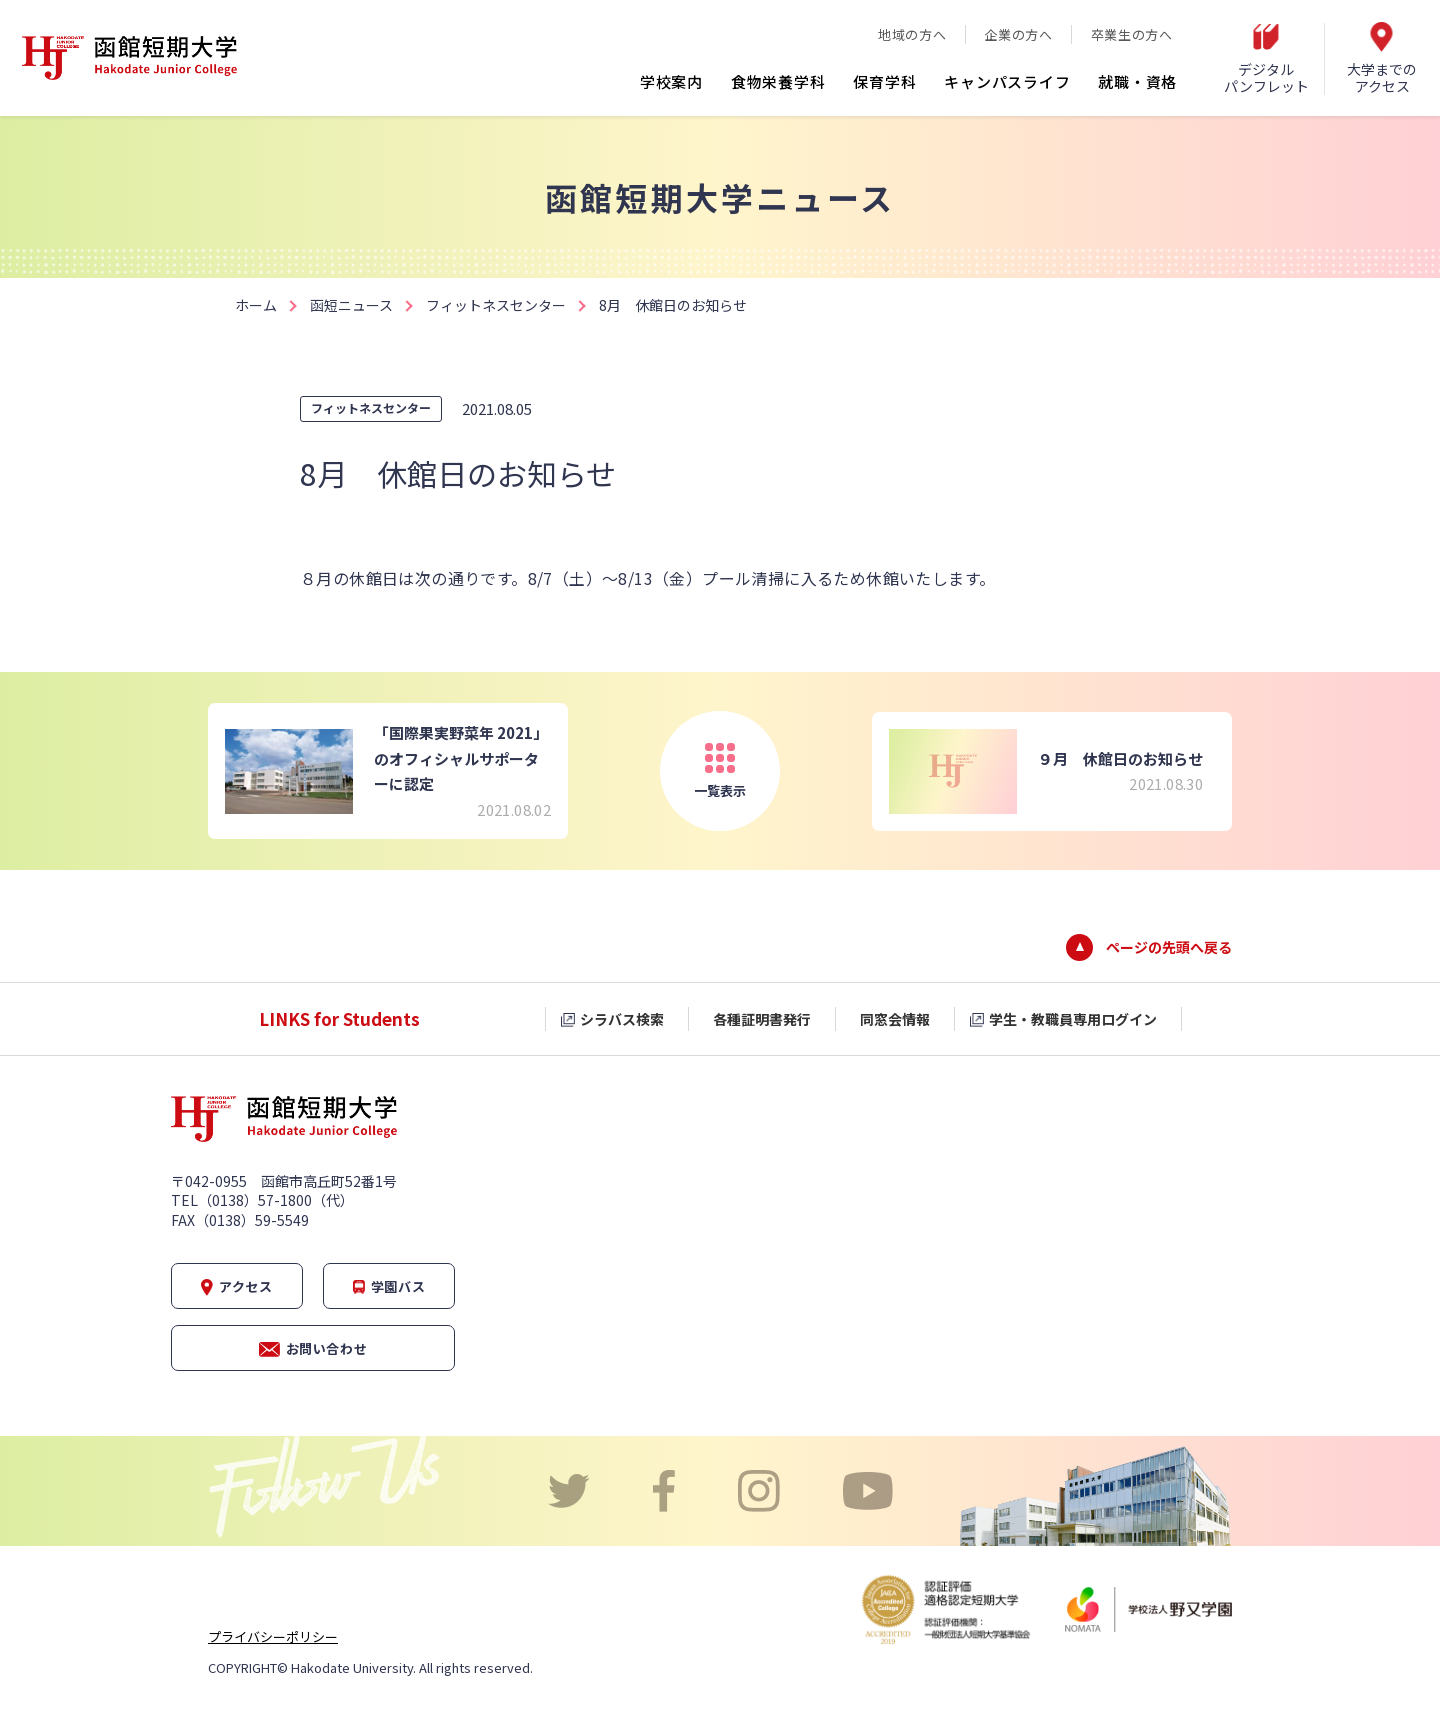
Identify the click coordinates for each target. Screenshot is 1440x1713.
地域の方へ (912, 34)
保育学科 (884, 81)
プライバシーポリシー (273, 1636)
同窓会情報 (895, 1019)
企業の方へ (1018, 34)
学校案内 (671, 81)
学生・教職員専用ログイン (1073, 1019)
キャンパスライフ (1007, 81)
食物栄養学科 (778, 81)
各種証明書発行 (762, 1019)
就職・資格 (1137, 81)
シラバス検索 (622, 1019)
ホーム (256, 305)
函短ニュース (351, 305)
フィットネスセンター (496, 305)
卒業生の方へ (1132, 34)
